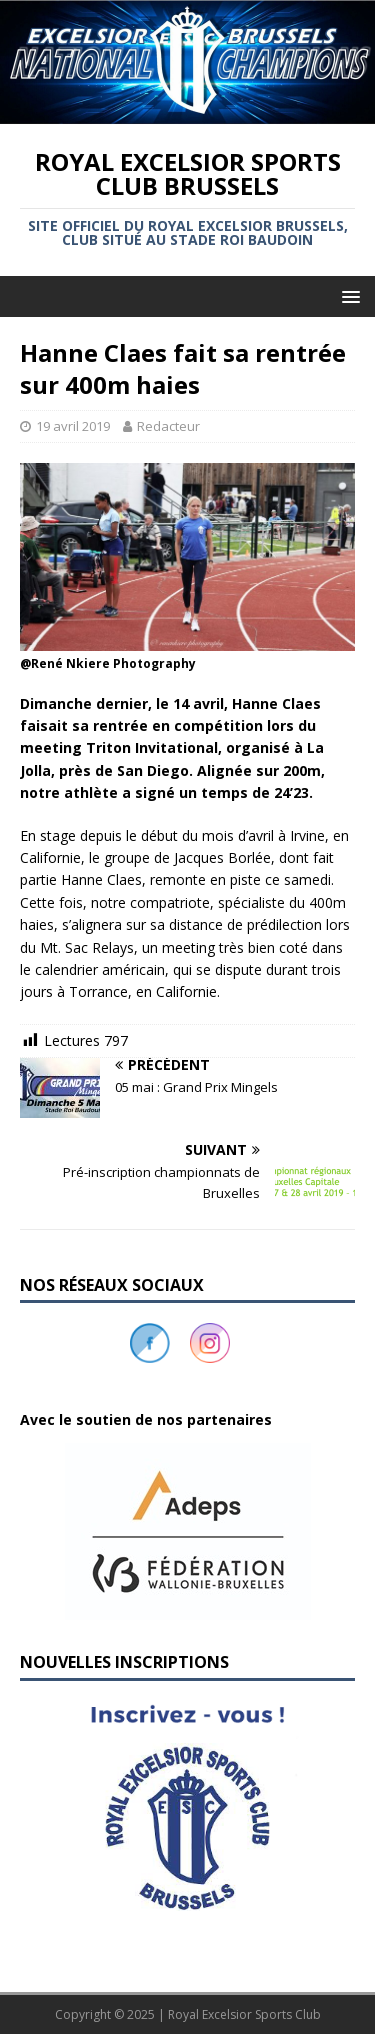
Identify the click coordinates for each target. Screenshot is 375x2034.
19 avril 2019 (73, 426)
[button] (187, 1532)
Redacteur (168, 426)
